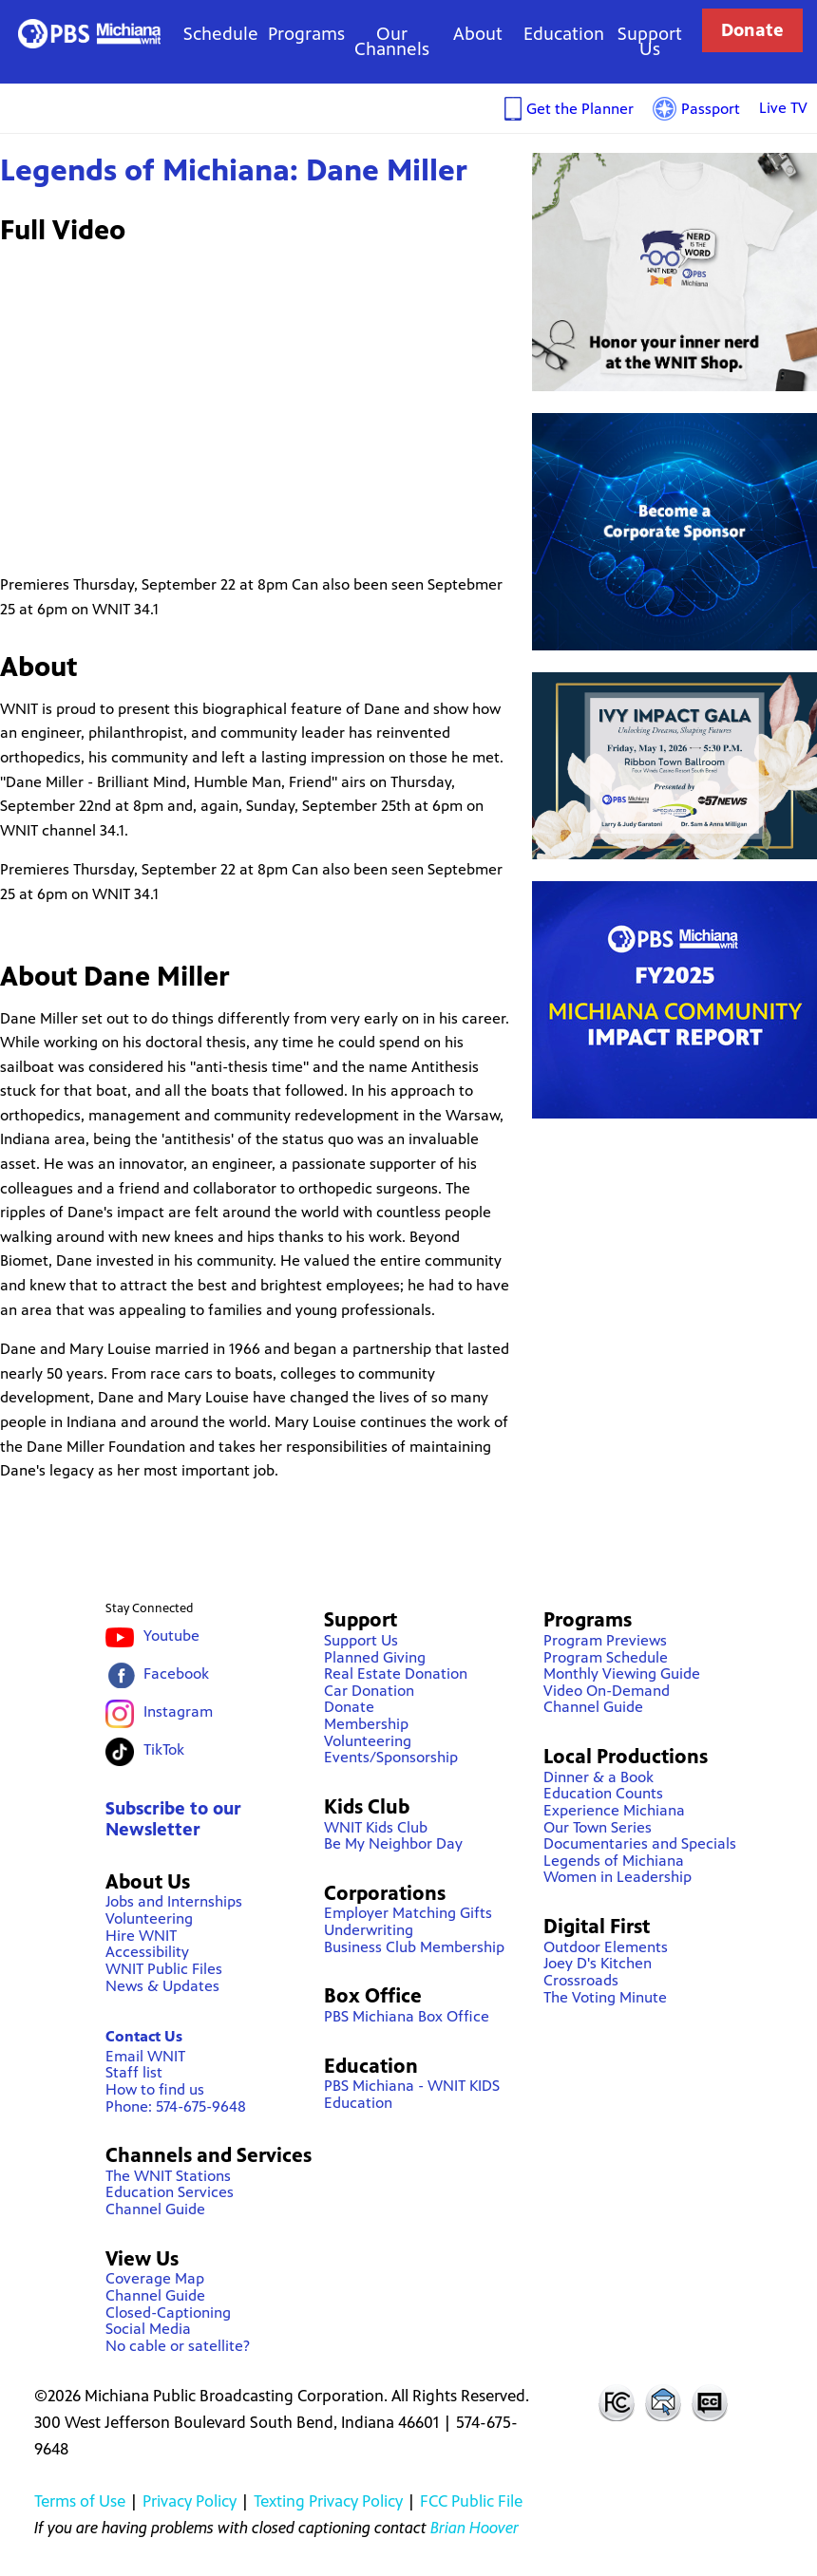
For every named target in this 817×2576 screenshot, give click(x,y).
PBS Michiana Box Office (406, 2016)
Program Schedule (605, 1657)
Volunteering (149, 1918)
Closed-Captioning (168, 2312)
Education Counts (603, 1793)
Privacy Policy (189, 2500)
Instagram (178, 1711)
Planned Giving (375, 1657)
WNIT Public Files (163, 1969)
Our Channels (391, 41)
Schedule (220, 34)
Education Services (169, 2192)
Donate (752, 30)
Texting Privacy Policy (328, 2500)
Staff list (133, 2072)
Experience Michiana (614, 1810)
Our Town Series (597, 1827)
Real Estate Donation (395, 1673)
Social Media (148, 2329)
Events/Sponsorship (391, 1757)
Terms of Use (79, 2500)
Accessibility (147, 1952)
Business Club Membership (414, 1947)
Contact (663, 2402)
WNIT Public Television (89, 33)
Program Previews (605, 1640)
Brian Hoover (474, 2527)
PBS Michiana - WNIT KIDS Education (412, 2094)
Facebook (176, 1673)
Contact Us (143, 2036)
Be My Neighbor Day (393, 1843)
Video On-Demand (606, 1691)
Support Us (650, 41)
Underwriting (368, 1930)
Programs (306, 34)
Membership (366, 1724)
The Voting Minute (605, 1997)
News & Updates (162, 1986)
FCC (616, 2402)
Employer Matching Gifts (408, 1913)
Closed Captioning (711, 2402)
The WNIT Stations (168, 2176)
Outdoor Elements (605, 1947)
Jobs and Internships (173, 1901)
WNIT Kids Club (376, 1827)
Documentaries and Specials (639, 1843)
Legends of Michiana (613, 1861)
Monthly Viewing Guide (621, 1673)
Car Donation (369, 1691)
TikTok (163, 1749)
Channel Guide (155, 2209)
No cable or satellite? (177, 2346)
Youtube (171, 1635)
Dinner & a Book (598, 1777)
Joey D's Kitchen (597, 1963)
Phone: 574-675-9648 (175, 2106)
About (478, 34)
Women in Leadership (617, 1877)
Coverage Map (154, 2278)
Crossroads (580, 1980)
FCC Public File (471, 2500)
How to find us (154, 2089)
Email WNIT (145, 2056)
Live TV (783, 108)
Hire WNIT (141, 1936)
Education (563, 34)
